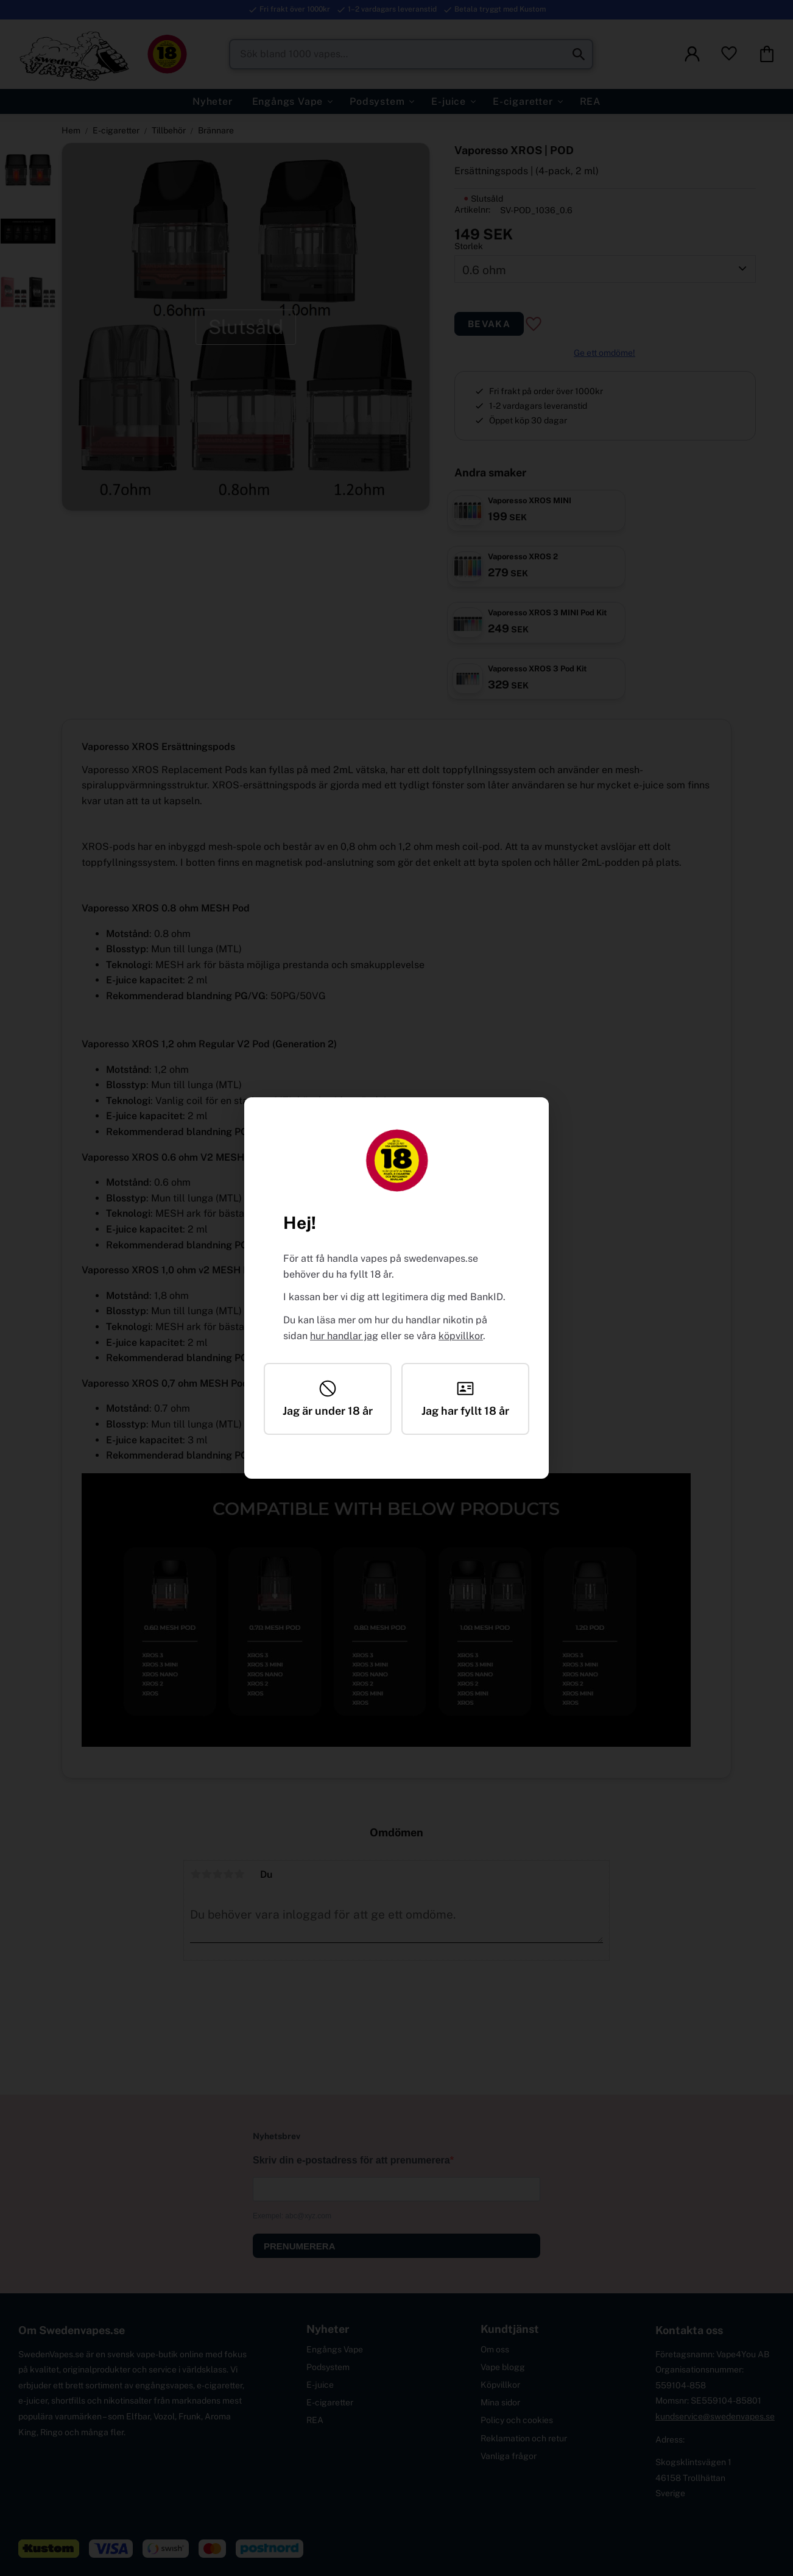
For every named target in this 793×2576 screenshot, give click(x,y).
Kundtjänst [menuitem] (510, 2329)
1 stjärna (195, 1874)
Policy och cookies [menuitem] (517, 2420)
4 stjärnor (228, 1874)
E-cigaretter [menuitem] (523, 101)
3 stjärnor (217, 1874)
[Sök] (578, 54)
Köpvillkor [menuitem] (500, 2385)
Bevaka (489, 324)
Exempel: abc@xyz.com (292, 2216)
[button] (729, 53)
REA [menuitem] (590, 101)
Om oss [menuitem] (495, 2349)
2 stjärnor (206, 1874)
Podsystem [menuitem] (377, 101)
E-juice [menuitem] (448, 101)
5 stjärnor (239, 1874)
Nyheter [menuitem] (212, 101)
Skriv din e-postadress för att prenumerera (351, 2160)
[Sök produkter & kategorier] (411, 54)
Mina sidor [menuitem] (500, 2402)
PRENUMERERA (300, 2246)
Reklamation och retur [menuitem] (524, 2438)
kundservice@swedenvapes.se (715, 2416)
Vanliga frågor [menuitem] (509, 2456)
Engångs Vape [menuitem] (287, 101)
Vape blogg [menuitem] (503, 2367)
